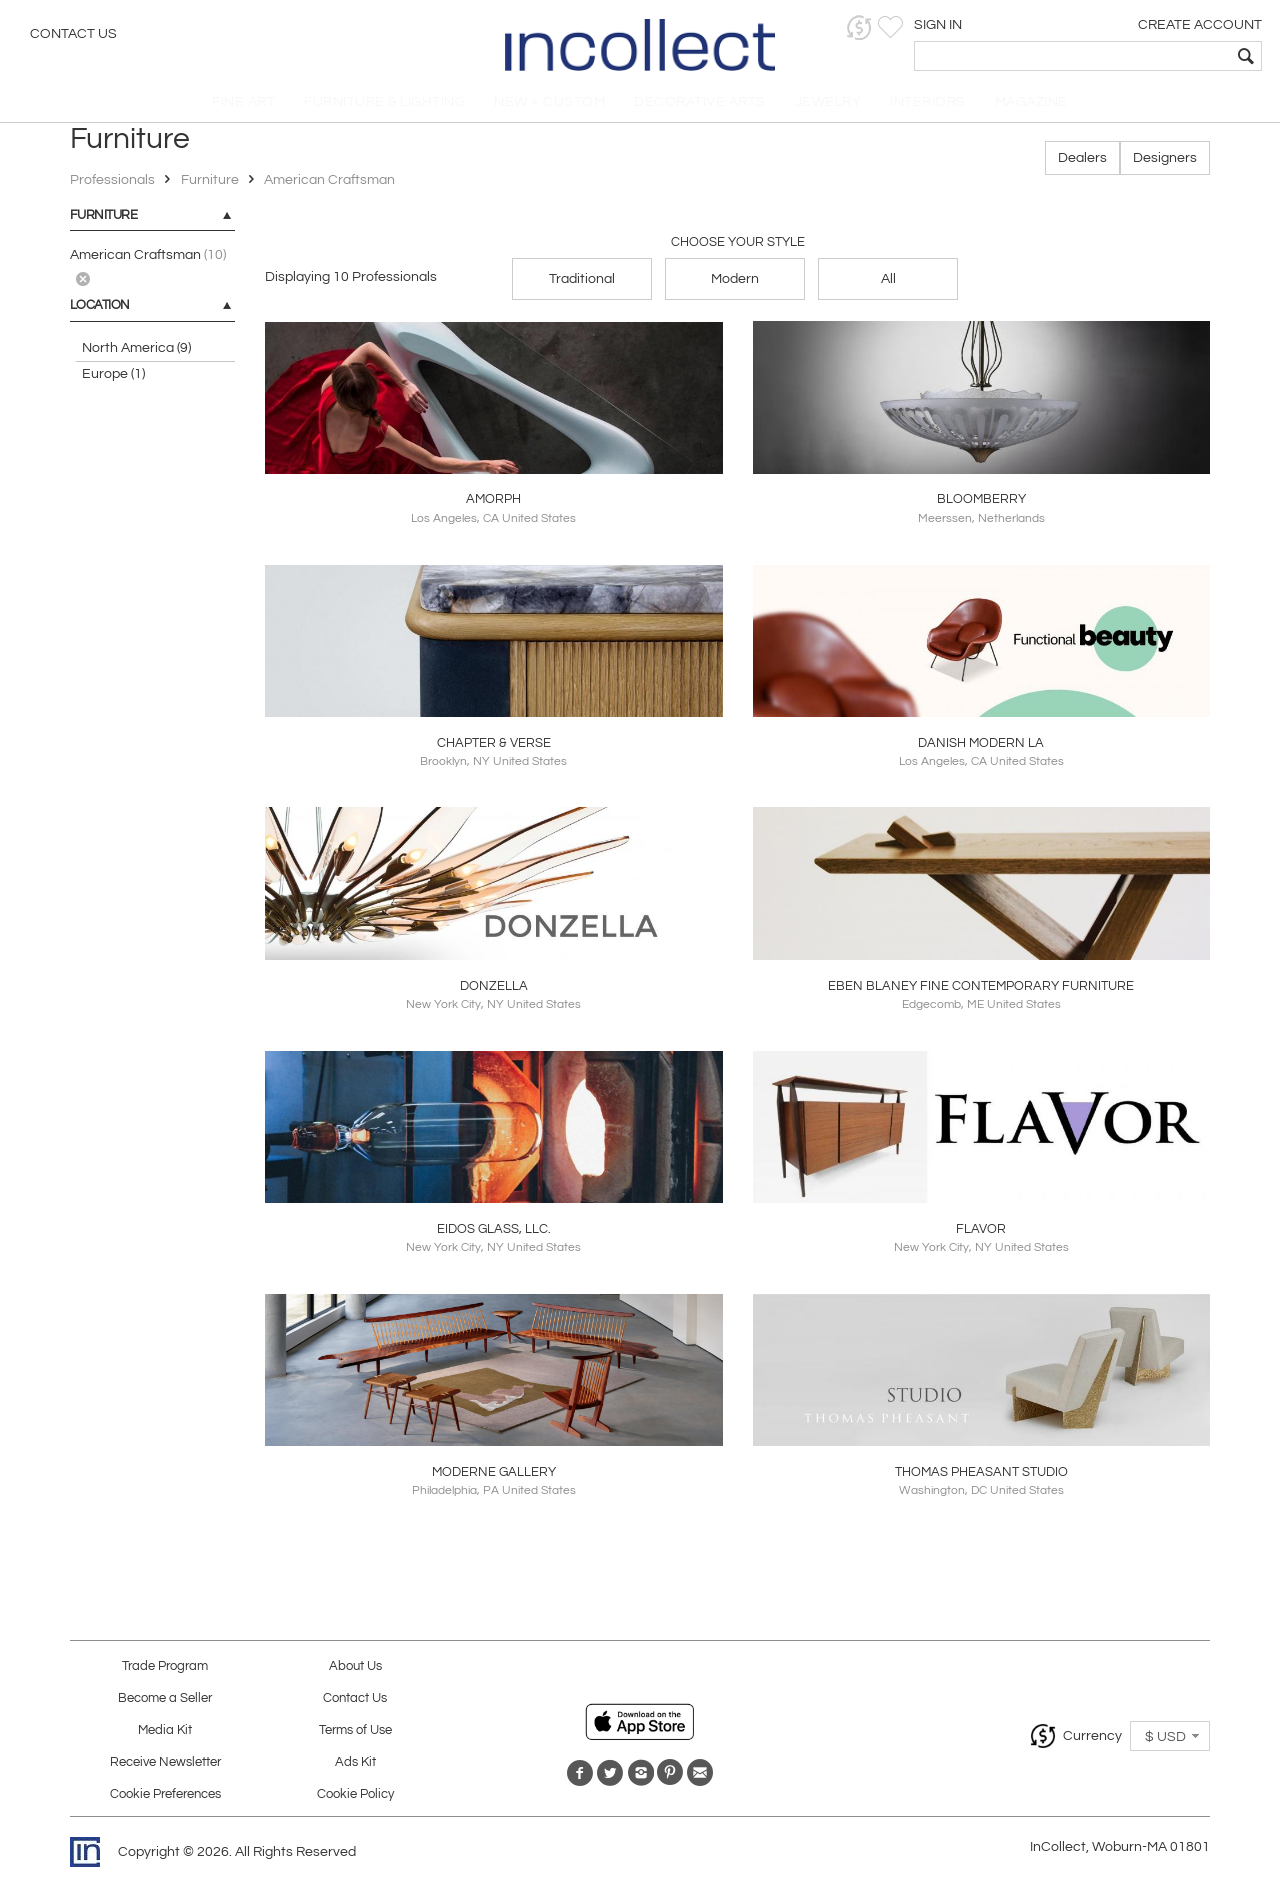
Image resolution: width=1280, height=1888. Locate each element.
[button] (955, 27)
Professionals (114, 187)
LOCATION (100, 313)
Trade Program (165, 1672)
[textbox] (1120, 56)
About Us (355, 1672)
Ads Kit (355, 1768)
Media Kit (165, 1736)
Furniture (210, 187)
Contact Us (73, 35)
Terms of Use (355, 1736)
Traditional (582, 285)
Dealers (1082, 165)
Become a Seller (165, 1704)
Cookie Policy (355, 1800)
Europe (113, 381)
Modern (735, 285)
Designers (1165, 165)
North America (136, 355)
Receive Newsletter (165, 1768)
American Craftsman (329, 187)
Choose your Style (738, 248)
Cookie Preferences (165, 1800)
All (888, 285)
